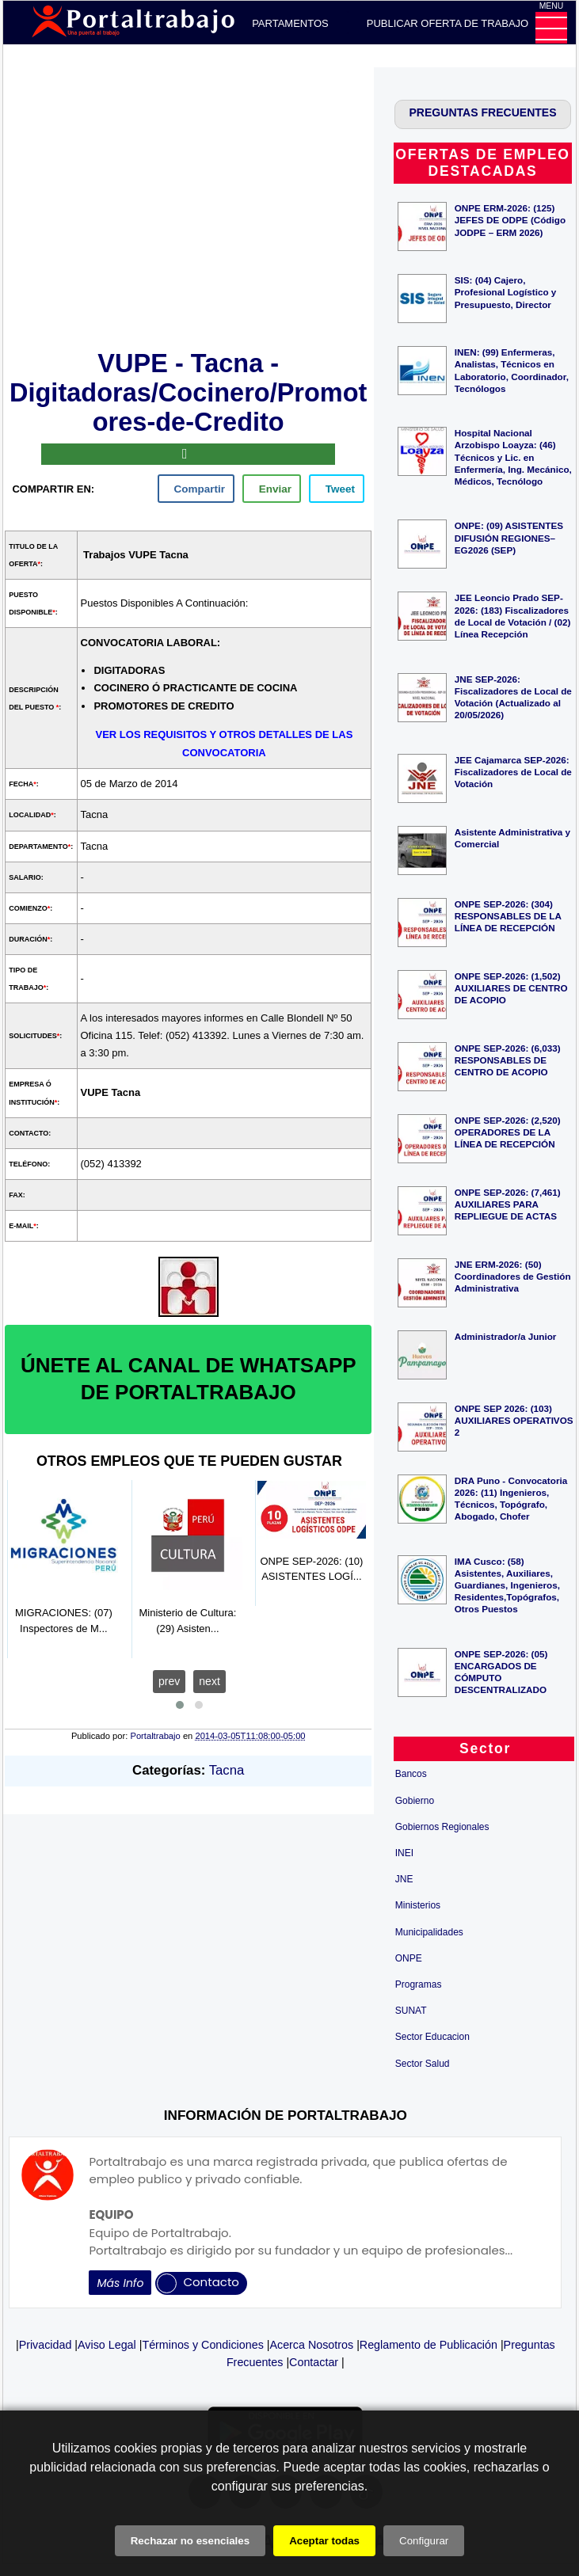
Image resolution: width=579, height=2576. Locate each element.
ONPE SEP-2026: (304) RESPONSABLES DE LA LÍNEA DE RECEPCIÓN (508, 916)
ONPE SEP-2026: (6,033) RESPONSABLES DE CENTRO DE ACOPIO (508, 1060)
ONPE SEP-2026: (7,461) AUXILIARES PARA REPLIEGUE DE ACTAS (508, 1204)
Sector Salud (422, 2063)
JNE (404, 1879)
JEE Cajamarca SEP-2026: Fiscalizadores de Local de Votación (513, 772)
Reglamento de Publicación (428, 2344)
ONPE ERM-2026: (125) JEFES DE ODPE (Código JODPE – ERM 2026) (510, 220)
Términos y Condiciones (202, 2344)
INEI (404, 1853)
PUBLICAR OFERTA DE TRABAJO (447, 23)
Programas (418, 1984)
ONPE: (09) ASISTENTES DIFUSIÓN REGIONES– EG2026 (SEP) (509, 537)
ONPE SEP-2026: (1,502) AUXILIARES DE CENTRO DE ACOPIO (511, 988)
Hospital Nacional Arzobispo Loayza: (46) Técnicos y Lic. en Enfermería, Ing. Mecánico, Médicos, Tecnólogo (513, 457)
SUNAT (411, 2010)
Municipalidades (429, 1932)
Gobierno (414, 1800)
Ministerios (417, 1905)
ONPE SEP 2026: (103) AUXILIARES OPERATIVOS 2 (514, 1420)
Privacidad (45, 2344)
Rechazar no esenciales (190, 2541)
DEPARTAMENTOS (283, 23)
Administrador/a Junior (506, 1336)
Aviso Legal (107, 2344)
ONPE (408, 1958)
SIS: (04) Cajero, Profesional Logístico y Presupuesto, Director (506, 292)
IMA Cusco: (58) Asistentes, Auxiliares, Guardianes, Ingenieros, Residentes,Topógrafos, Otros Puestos (507, 1585)
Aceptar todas (324, 2541)
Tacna (227, 1770)
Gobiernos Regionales (442, 1826)
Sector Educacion (432, 2036)
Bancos (411, 1773)
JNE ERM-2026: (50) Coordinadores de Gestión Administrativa (513, 1276)
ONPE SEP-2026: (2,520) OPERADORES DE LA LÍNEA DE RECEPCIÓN (508, 1132)
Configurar (423, 2541)
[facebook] (196, 488)
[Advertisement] (188, 206)
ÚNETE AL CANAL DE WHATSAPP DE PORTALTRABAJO (188, 1378)
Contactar (313, 2362)
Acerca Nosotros (311, 2344)
